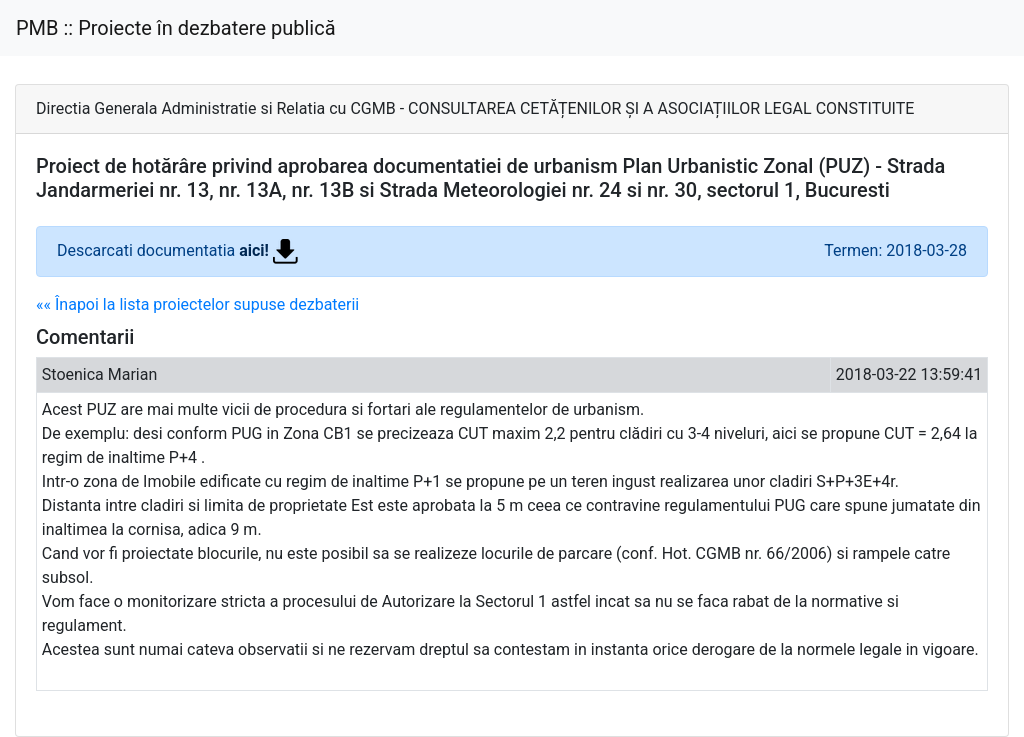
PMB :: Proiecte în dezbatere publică (176, 28)
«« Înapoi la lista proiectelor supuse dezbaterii (197, 304)
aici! (268, 250)
